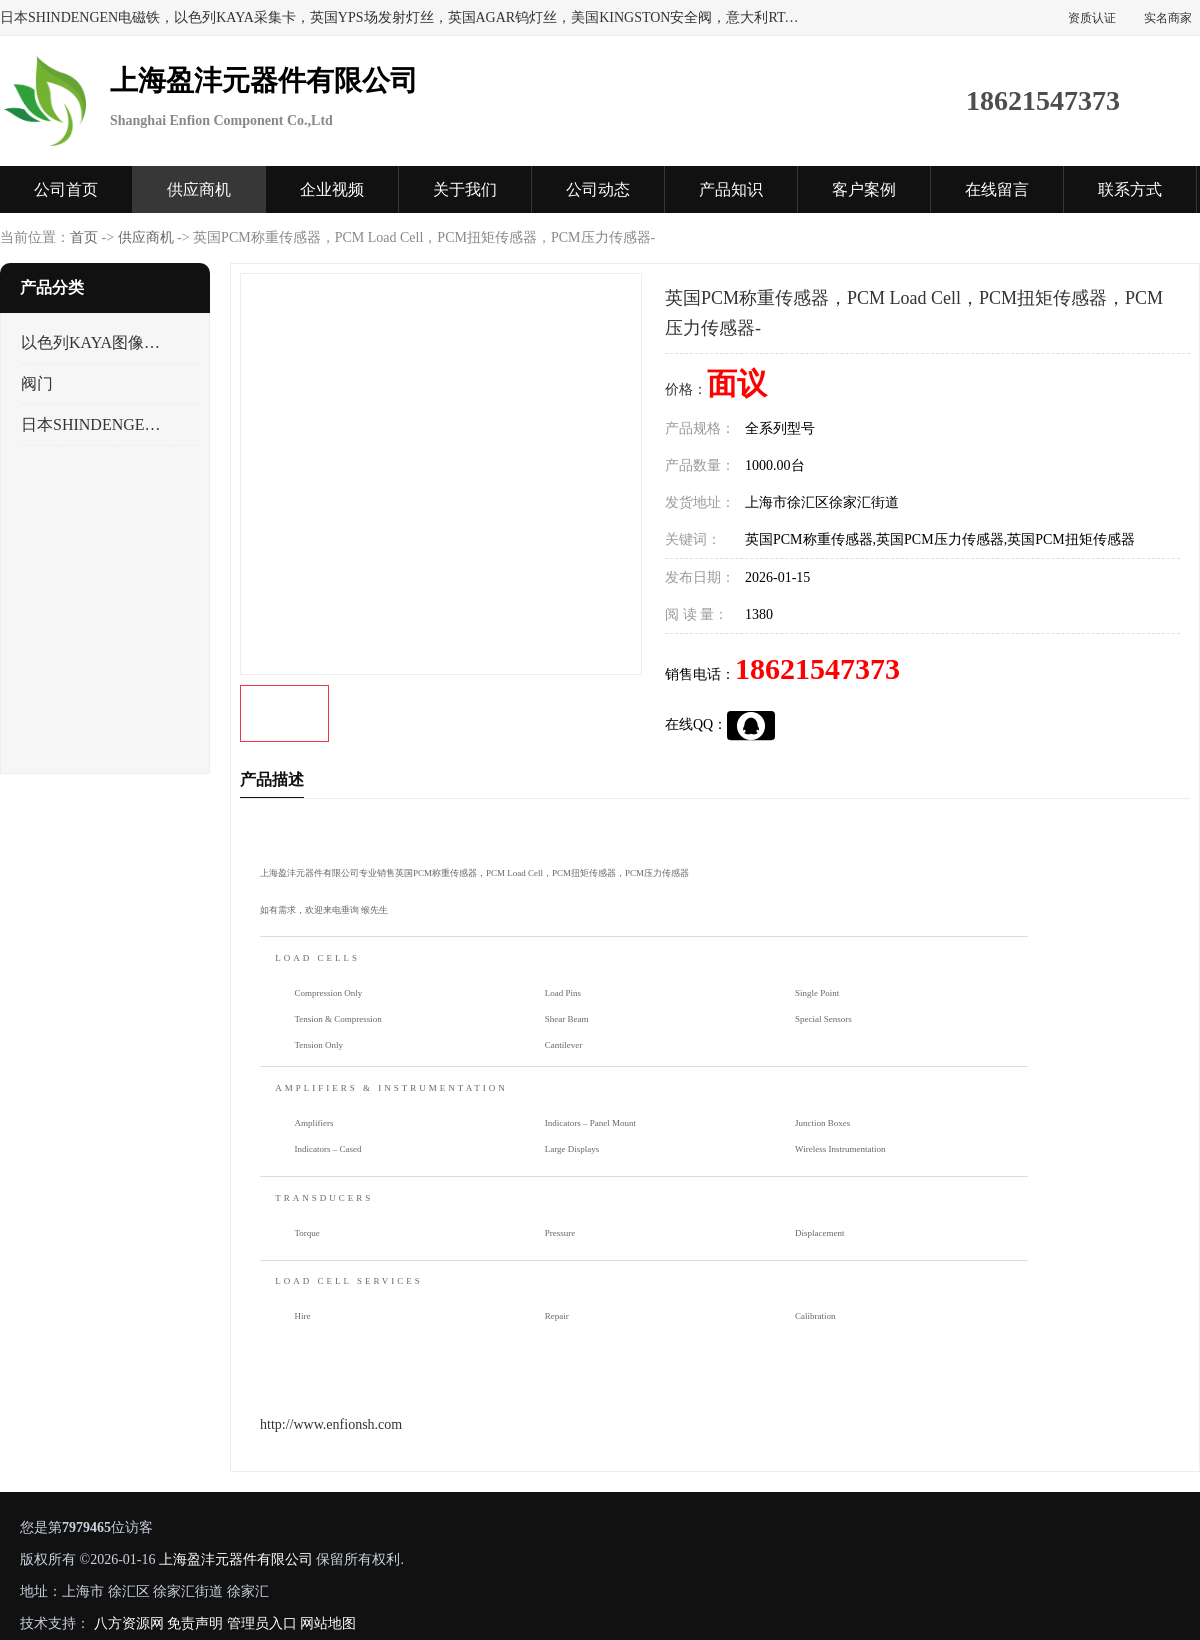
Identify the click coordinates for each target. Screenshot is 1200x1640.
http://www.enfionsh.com (331, 1424)
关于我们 (465, 189)
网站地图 (328, 1623)
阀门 (37, 383)
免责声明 (195, 1623)
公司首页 (66, 189)
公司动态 (598, 189)
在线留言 (997, 189)
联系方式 (1130, 189)
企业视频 (332, 189)
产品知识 (731, 189)
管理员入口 (262, 1623)
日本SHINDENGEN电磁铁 (93, 424)
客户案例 (864, 189)
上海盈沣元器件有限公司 (236, 1559)
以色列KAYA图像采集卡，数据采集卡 (93, 342)
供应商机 (199, 189)
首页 (84, 237)
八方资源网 (129, 1623)
